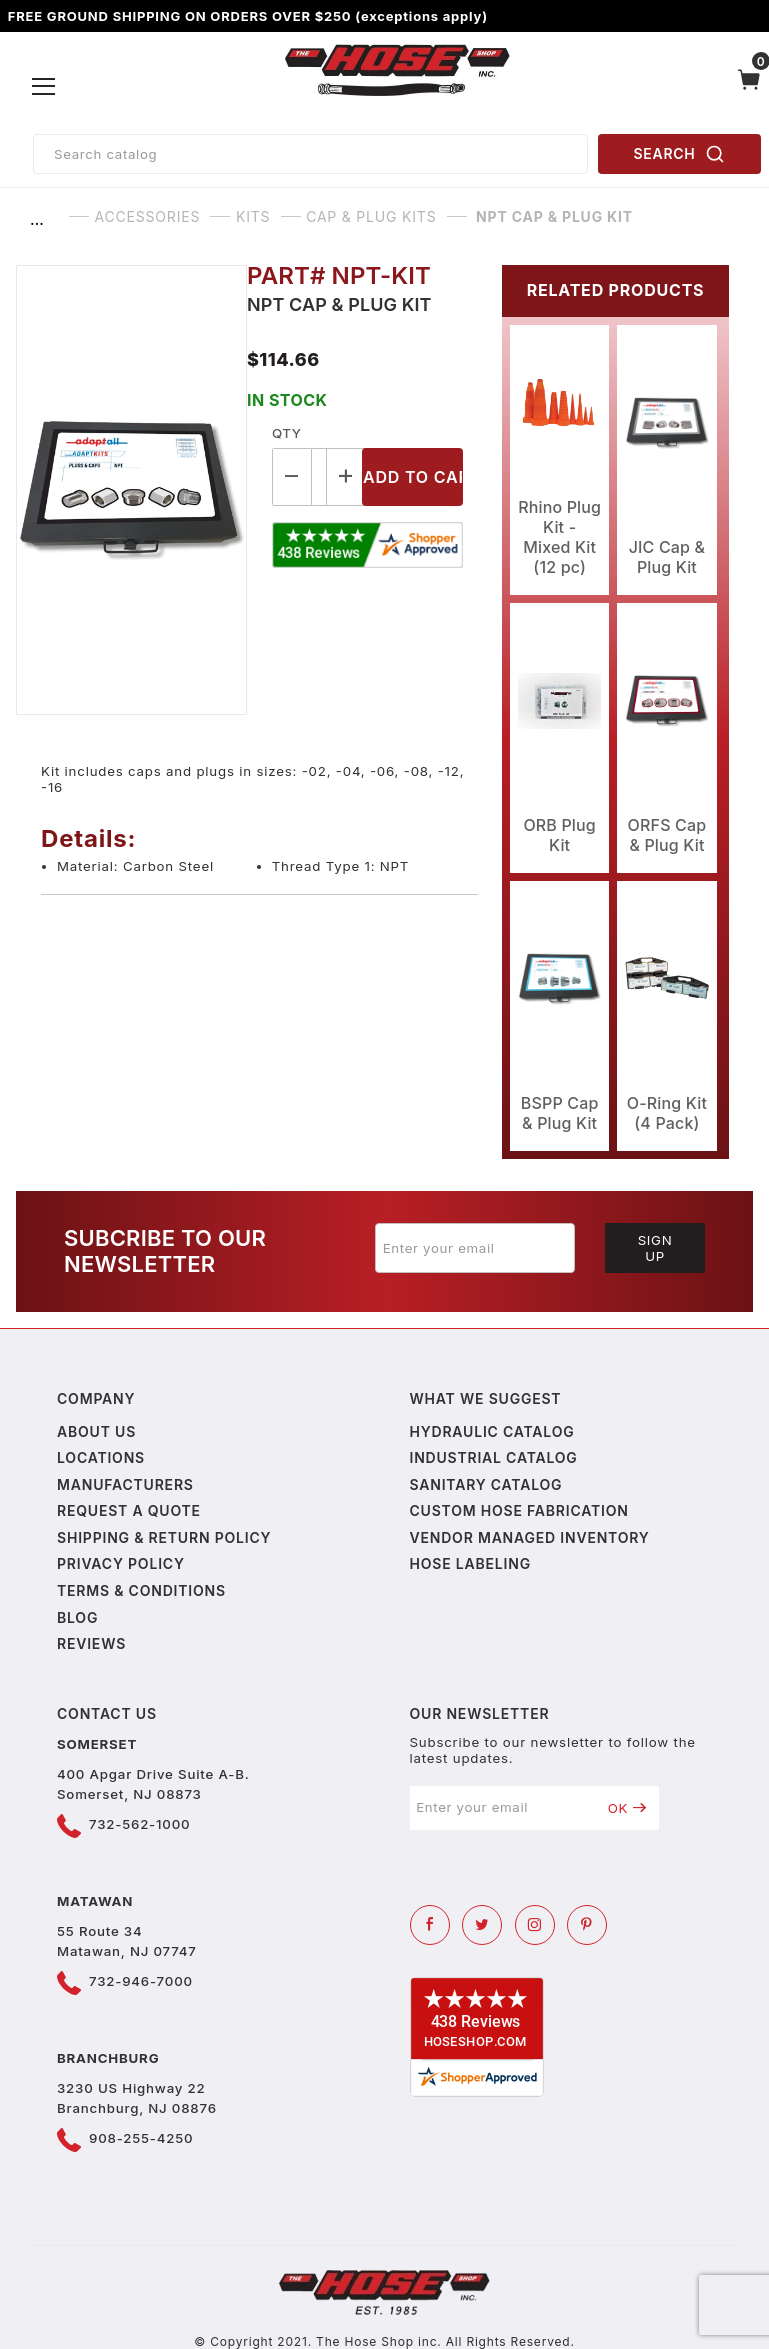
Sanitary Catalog (486, 1484)
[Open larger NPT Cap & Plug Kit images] (131, 490)
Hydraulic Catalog (492, 1431)
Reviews (91, 1643)
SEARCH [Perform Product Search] (680, 154)
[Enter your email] (475, 1248)
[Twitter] (482, 1925)
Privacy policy (121, 1563)
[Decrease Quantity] (292, 476)
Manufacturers (125, 1484)
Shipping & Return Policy (164, 1537)
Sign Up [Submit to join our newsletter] (655, 1248)
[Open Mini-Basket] (749, 87)
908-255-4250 (141, 2138)
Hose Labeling (470, 1563)
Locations (101, 1457)
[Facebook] (430, 1925)
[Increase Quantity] (347, 476)
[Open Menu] (44, 87)
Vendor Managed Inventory (530, 1537)
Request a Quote (129, 1510)
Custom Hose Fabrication (519, 1510)
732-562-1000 (139, 1824)
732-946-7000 (141, 1981)
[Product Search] (310, 154)
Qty (286, 433)
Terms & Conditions (141, 1590)
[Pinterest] (587, 1925)
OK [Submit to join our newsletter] (627, 1808)
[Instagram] (535, 1925)
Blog (77, 1617)
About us (96, 1431)
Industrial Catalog (494, 1457)
